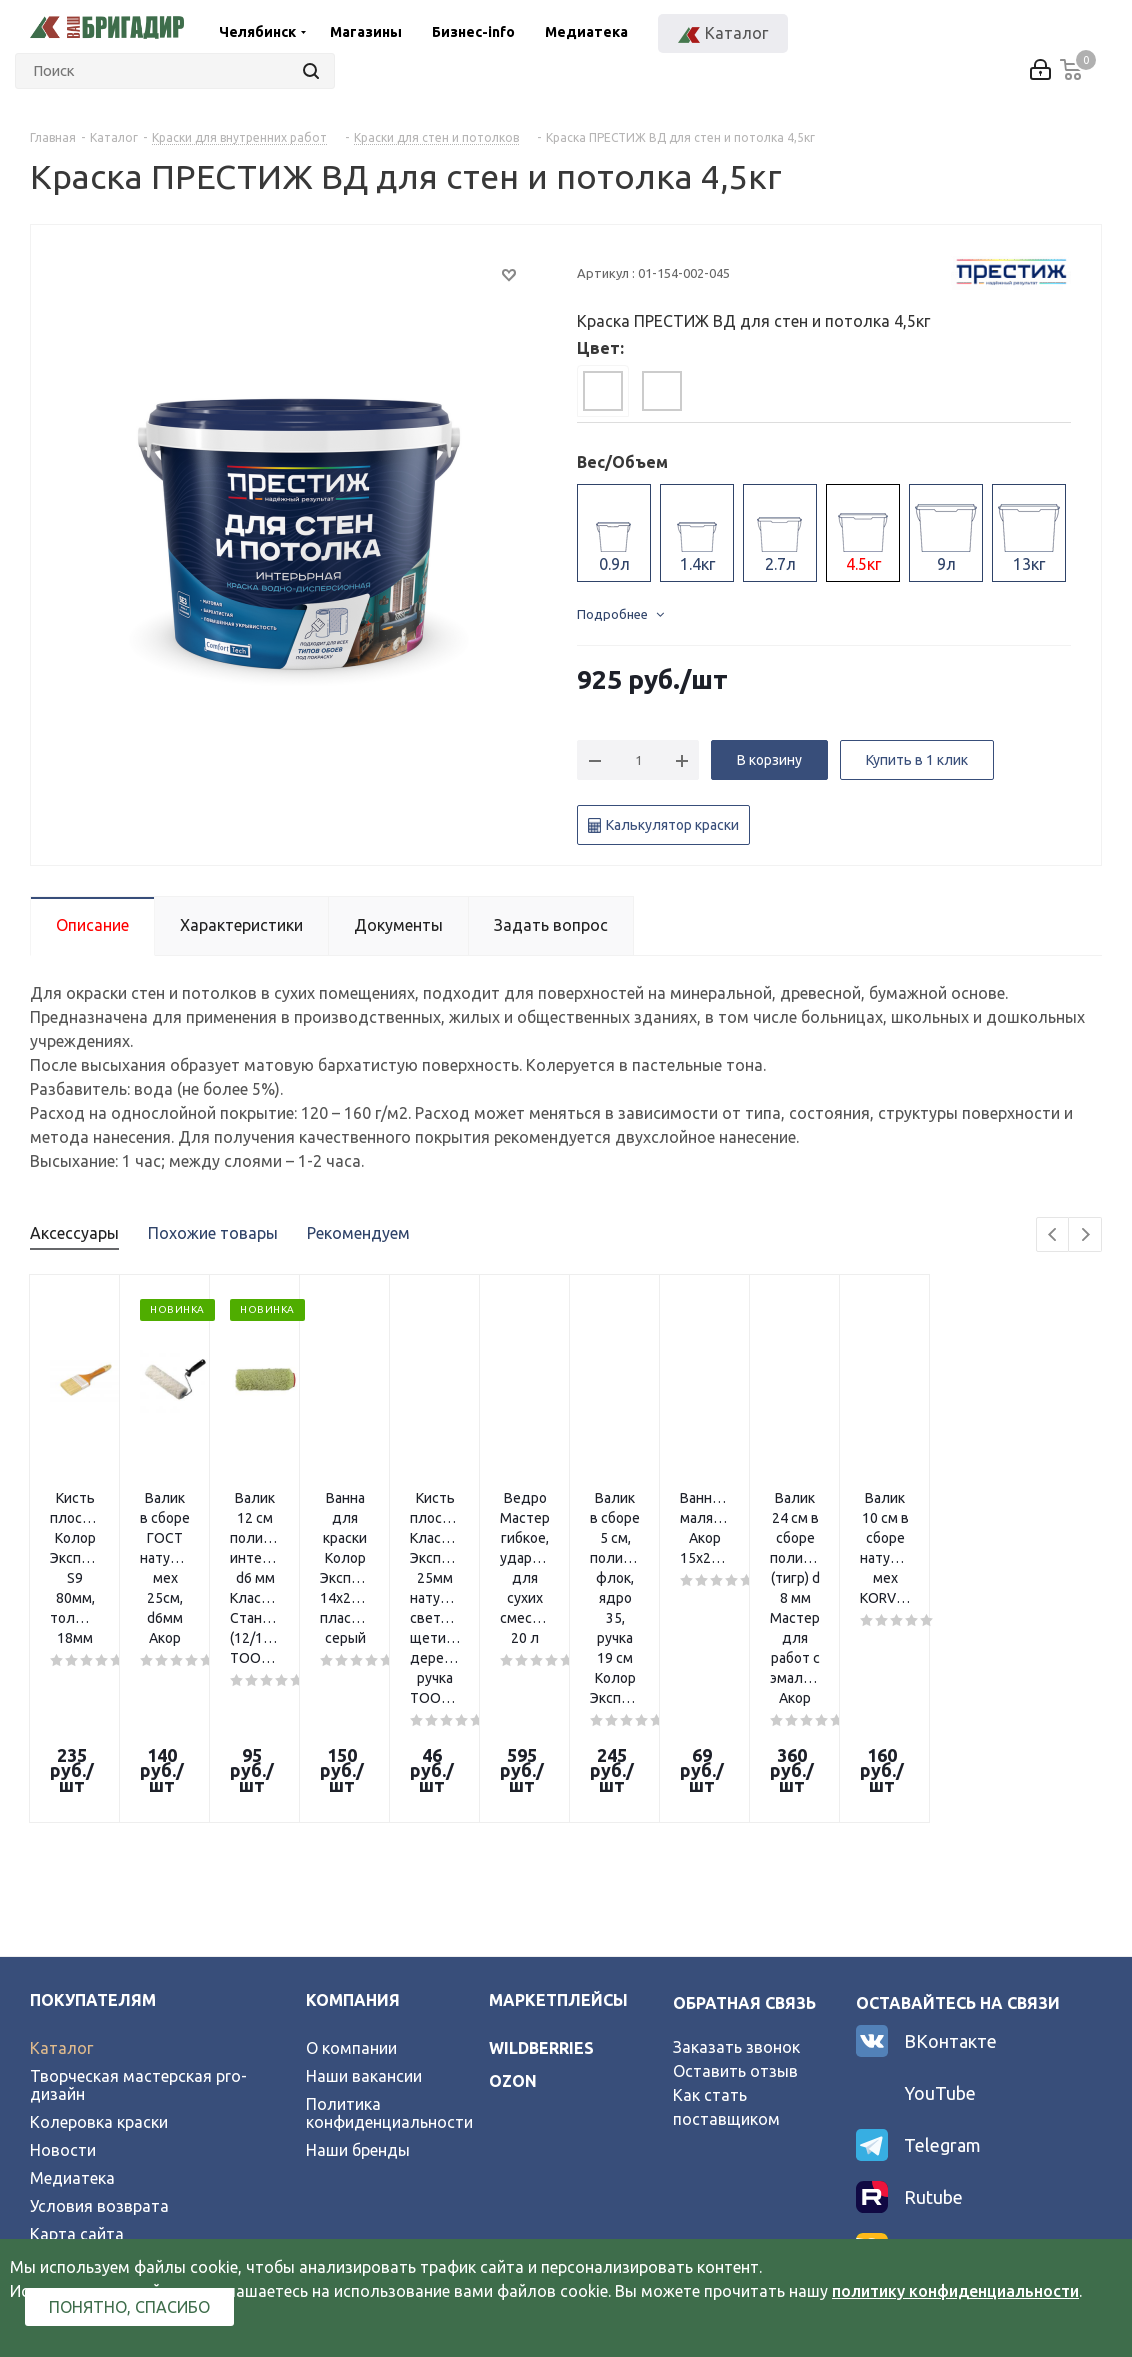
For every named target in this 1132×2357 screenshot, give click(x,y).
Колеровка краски (99, 1932)
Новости (63, 1960)
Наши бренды (358, 1960)
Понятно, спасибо (129, 2307)
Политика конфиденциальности (389, 1923)
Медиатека (586, 32)
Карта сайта (77, 2044)
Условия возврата (99, 2016)
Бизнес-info (473, 32)
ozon (513, 1891)
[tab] (603, 391)
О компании (351, 1858)
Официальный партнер (117, 2072)
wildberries (541, 1858)
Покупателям (93, 1810)
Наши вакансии (364, 1886)
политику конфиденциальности (955, 2291)
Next (1085, 1235)
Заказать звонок (736, 1857)
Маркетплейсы (558, 1810)
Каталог (61, 1858)
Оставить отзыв (735, 1881)
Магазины (366, 32)
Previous (1053, 1235)
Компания (353, 1810)
